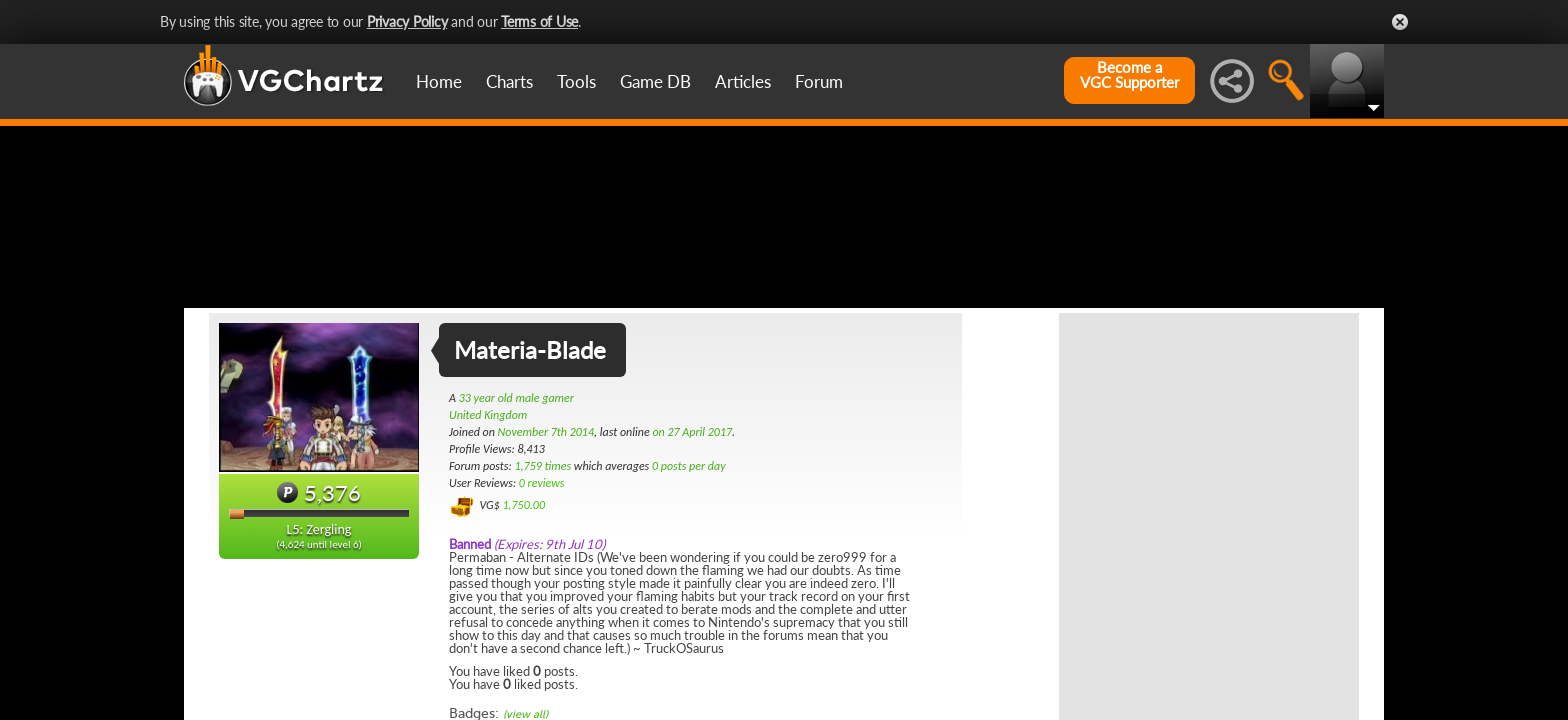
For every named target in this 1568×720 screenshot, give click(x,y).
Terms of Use (539, 21)
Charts (509, 81)
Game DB (655, 81)
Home (439, 81)
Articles (743, 81)
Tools (576, 81)
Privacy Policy (407, 21)
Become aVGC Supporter (1129, 75)
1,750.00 (523, 603)
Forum (819, 81)
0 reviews (542, 581)
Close (1400, 22)
